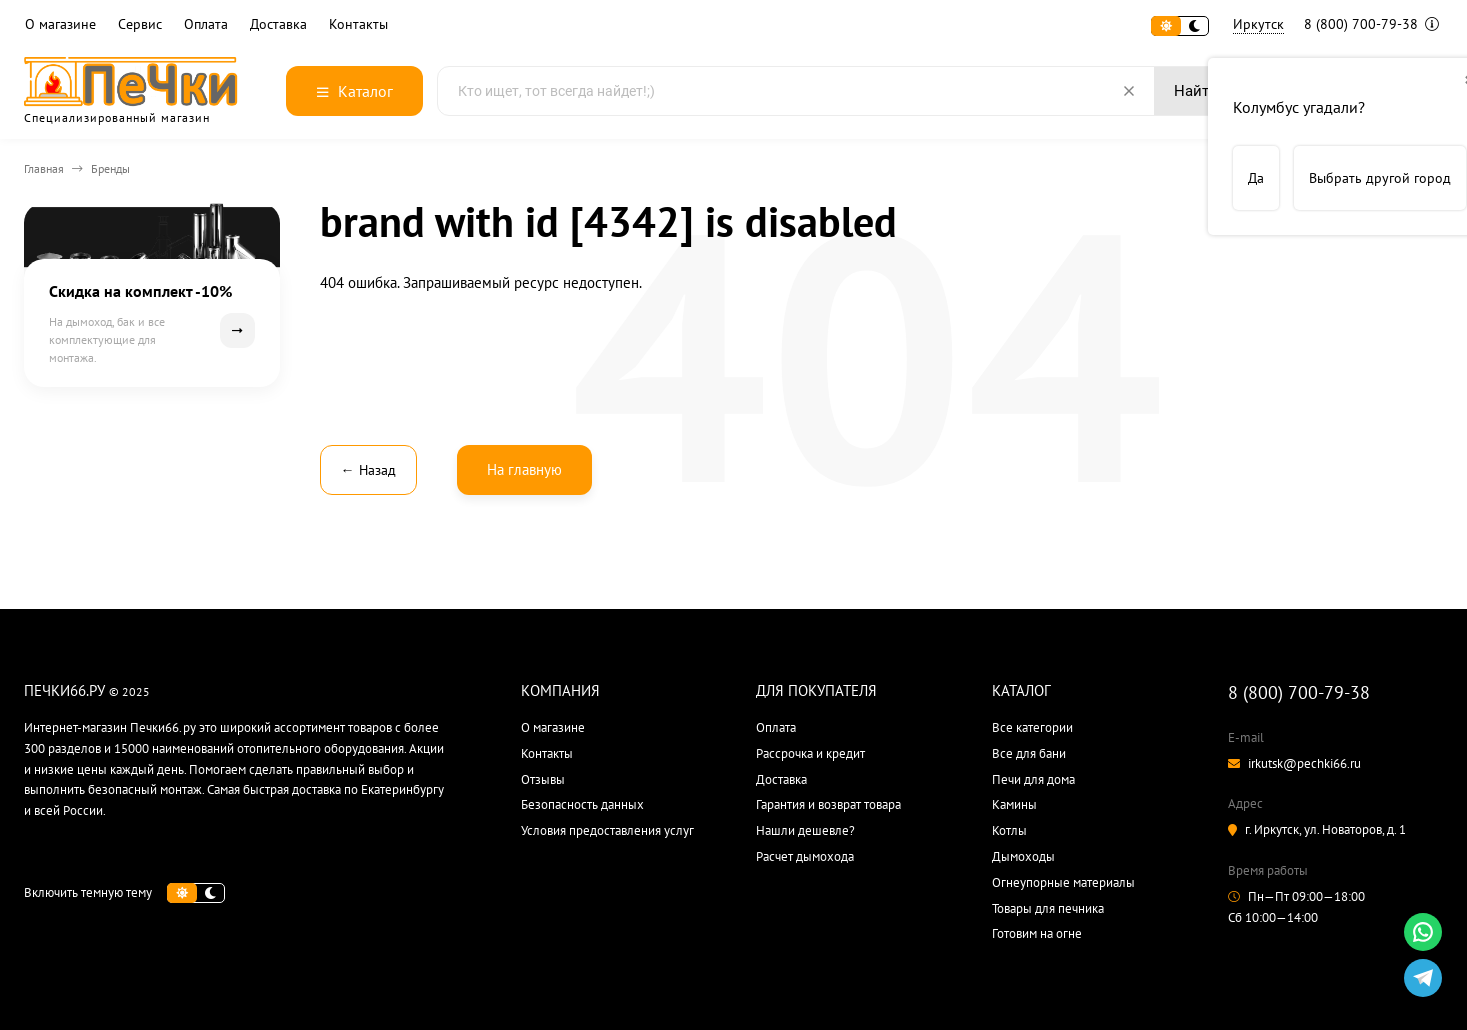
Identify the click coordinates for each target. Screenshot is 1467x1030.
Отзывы (543, 779)
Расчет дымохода (805, 856)
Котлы (1009, 830)
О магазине (60, 24)
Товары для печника (1048, 908)
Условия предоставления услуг (607, 830)
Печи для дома (1033, 779)
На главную (524, 469)
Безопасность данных (582, 804)
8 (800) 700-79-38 (1371, 24)
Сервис (140, 24)
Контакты (358, 24)
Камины (1014, 804)
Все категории (1032, 727)
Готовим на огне (1037, 933)
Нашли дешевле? (805, 830)
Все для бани (1029, 753)
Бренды (110, 168)
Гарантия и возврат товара (828, 804)
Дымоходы (1023, 856)
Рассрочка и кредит (810, 753)
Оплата (206, 24)
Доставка (278, 24)
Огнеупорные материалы (1063, 882)
